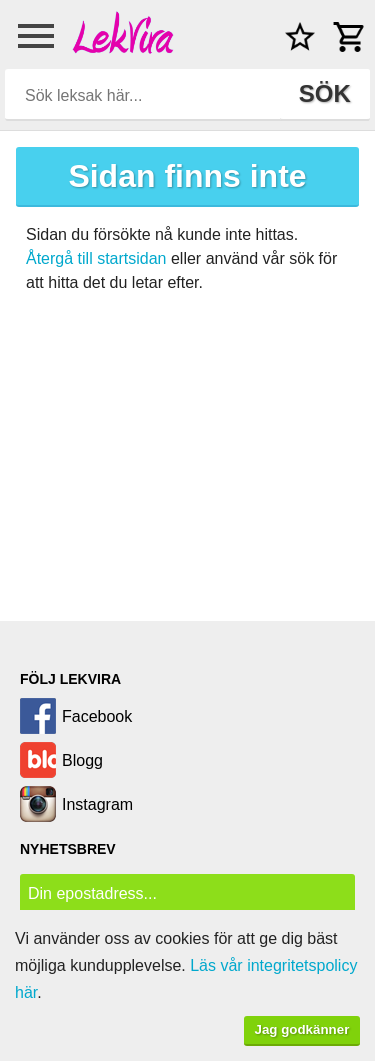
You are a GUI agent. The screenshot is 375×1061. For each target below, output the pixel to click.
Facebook (97, 716)
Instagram (97, 804)
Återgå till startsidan (96, 258)
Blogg (82, 760)
